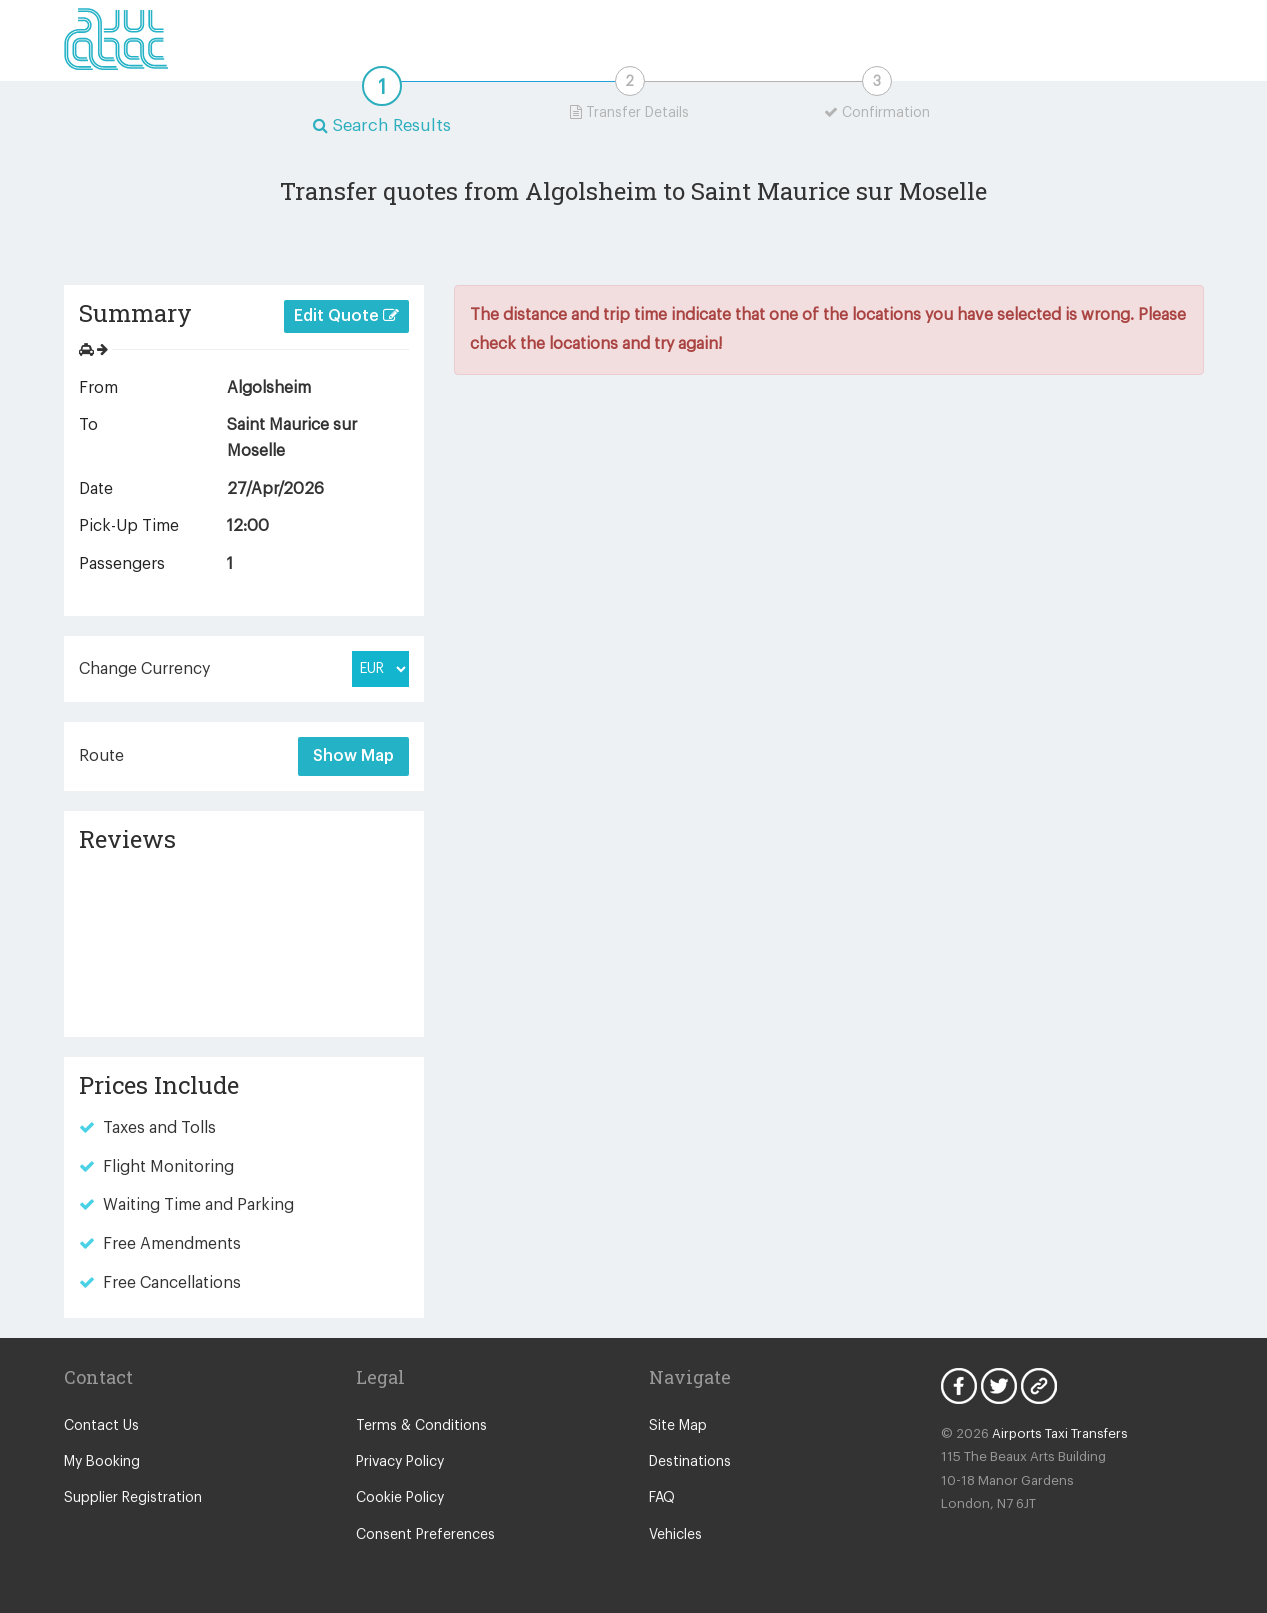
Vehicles (675, 1535)
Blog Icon (1039, 1386)
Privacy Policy (400, 1462)
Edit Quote (346, 315)
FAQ (662, 1498)
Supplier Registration (133, 1498)
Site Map (678, 1426)
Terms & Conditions (421, 1426)
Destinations (690, 1462)
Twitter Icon (999, 1386)
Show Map (353, 756)
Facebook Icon (959, 1386)
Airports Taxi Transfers (1060, 1433)
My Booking (102, 1462)
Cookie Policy (400, 1498)
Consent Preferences (425, 1535)
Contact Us (101, 1426)
